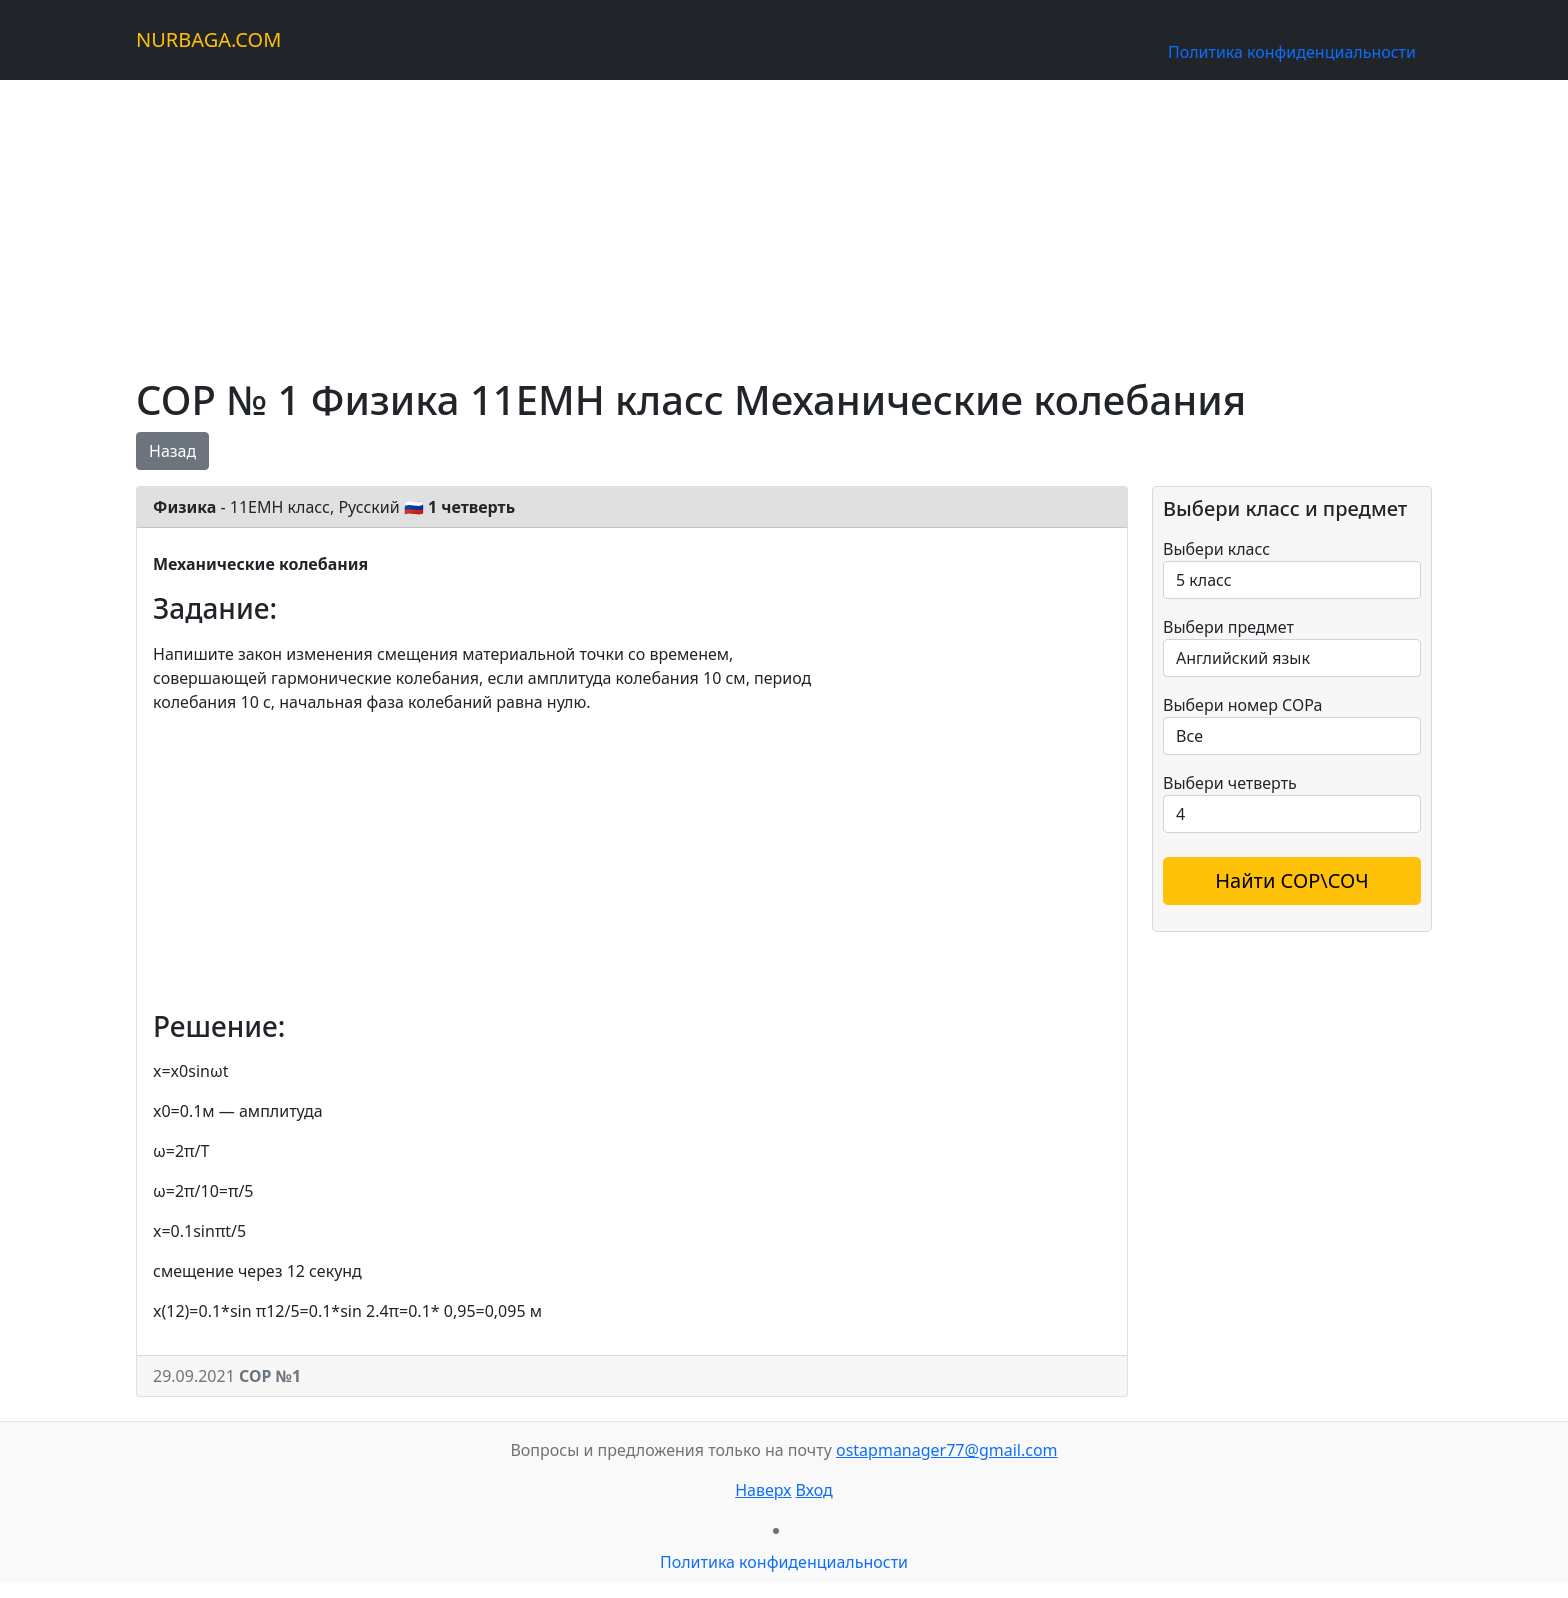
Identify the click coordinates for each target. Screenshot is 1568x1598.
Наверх (763, 1490)
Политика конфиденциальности (1292, 52)
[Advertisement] (736, 220)
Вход (814, 1490)
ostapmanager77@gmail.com (947, 1450)
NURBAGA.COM (208, 39)
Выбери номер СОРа (1242, 705)
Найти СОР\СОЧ (1292, 880)
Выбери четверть (1230, 783)
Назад (172, 451)
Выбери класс (1216, 549)
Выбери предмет (1228, 627)
